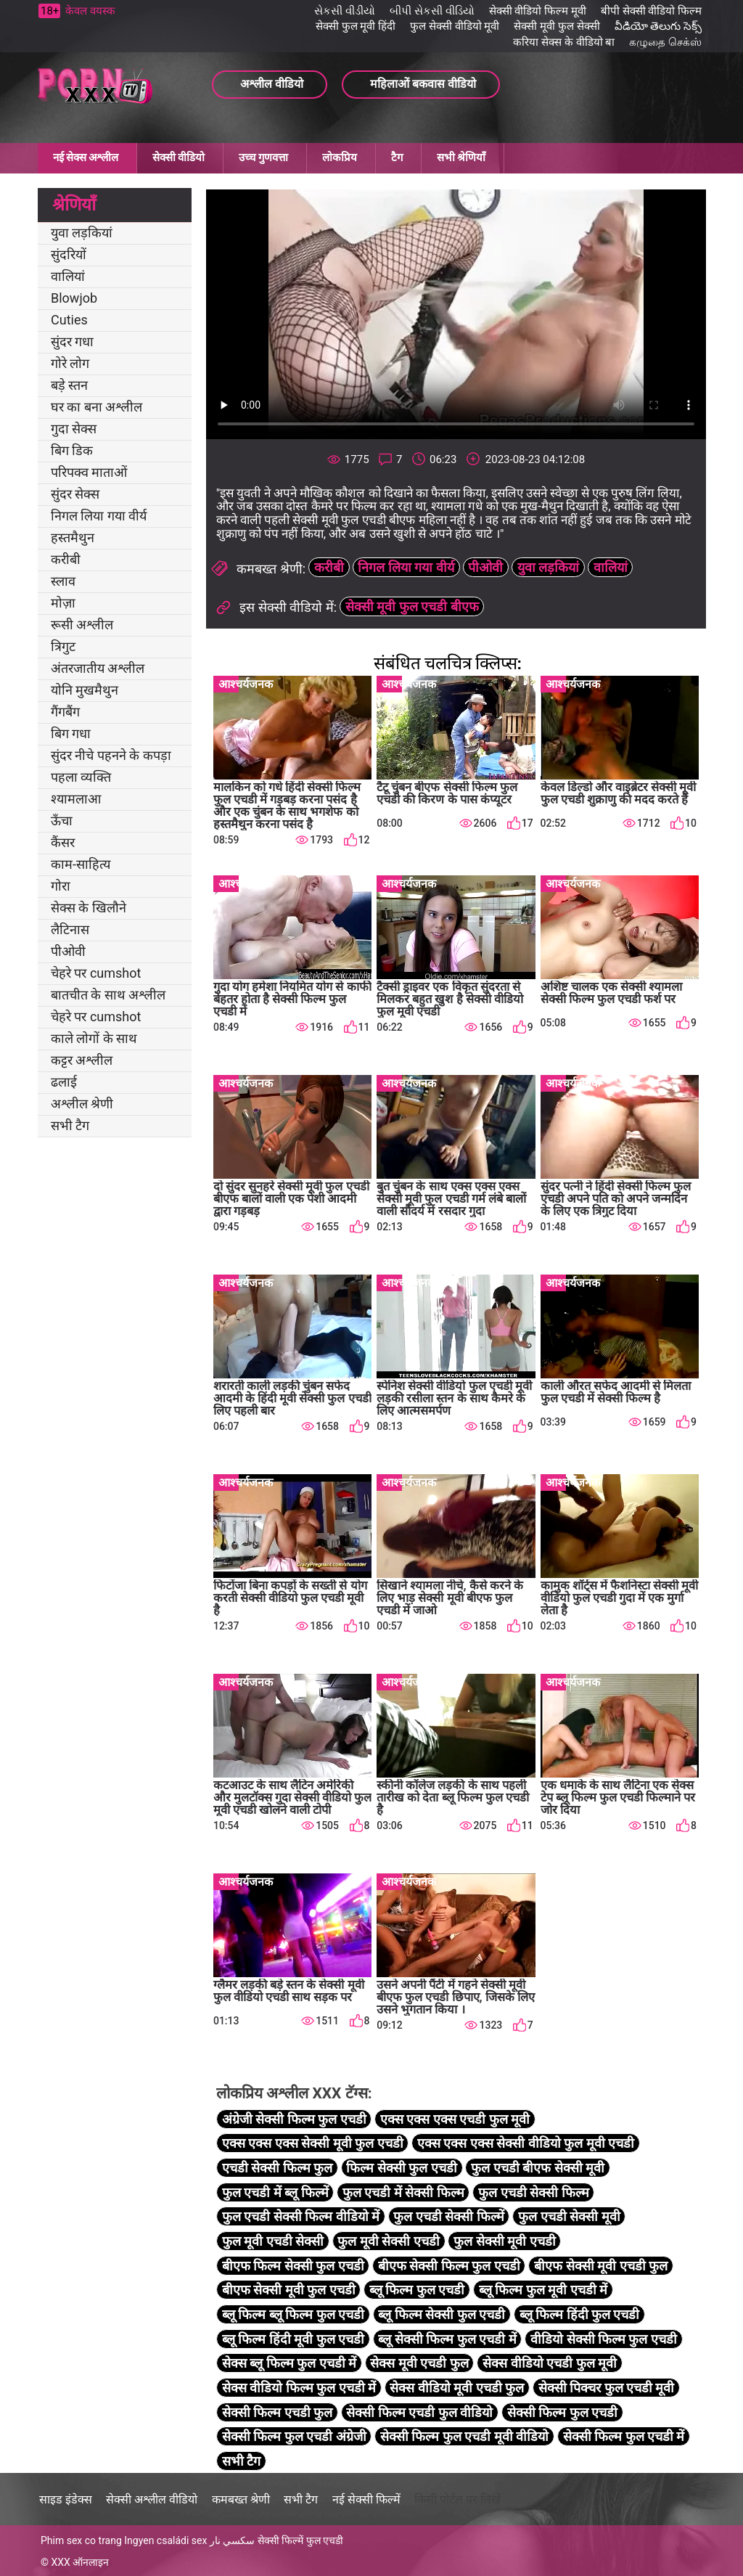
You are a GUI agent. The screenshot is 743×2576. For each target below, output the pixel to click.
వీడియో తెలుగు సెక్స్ (658, 26)
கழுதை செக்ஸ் (665, 42)
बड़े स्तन (69, 385)
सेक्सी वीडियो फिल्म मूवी (537, 10)
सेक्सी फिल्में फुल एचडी (300, 2540)
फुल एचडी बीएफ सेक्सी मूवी (537, 2167)
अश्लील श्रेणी (82, 1103)
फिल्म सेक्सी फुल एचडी (401, 2167)
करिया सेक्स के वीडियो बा (564, 42)
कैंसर (63, 842)
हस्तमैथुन (72, 537)
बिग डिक (72, 450)
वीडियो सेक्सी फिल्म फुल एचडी (603, 2339)
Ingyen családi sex (165, 2540)
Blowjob (74, 298)
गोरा (60, 886)
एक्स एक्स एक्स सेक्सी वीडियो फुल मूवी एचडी (525, 2143)
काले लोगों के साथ (94, 1038)
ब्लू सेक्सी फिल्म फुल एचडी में (447, 2339)
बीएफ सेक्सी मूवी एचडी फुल (601, 2265)
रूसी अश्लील (82, 624)
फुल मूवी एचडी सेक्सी (273, 2241)
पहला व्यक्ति (81, 777)
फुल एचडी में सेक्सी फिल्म (403, 2192)
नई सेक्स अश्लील (85, 157)
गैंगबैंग (65, 711)
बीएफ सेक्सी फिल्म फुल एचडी (449, 2265)
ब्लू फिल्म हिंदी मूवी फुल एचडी (293, 2339)
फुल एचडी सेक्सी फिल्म (533, 2192)
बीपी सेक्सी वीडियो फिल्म (651, 10)
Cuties (69, 319)
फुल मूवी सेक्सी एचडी (388, 2241)
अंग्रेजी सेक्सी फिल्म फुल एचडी (294, 2119)
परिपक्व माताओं (89, 472)
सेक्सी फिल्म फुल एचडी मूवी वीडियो (464, 2436)
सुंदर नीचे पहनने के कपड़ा (111, 755)
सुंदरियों (68, 254)
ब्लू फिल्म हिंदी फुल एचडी (580, 2314)
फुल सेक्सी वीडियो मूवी (454, 26)
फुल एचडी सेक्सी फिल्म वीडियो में (300, 2216)
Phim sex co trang (81, 2540)
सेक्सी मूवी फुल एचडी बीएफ (412, 606)
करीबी (66, 559)
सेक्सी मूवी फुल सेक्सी (556, 26)
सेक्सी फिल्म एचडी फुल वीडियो (419, 2412)
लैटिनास (70, 929)
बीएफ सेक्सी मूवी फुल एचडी (289, 2289)
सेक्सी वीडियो (178, 157)
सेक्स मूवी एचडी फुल (419, 2363)
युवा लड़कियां (81, 232)
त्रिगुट (63, 646)
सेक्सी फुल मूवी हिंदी (355, 26)
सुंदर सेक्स (75, 494)
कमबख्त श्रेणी (241, 2499)
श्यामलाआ (76, 798)
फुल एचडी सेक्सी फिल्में (448, 2216)
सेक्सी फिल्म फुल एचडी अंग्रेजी (294, 2436)
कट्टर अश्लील (81, 1060)
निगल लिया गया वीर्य (99, 515)
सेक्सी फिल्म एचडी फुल (277, 2412)
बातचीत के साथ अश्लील (108, 994)
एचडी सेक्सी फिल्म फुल (277, 2167)
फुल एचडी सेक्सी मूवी (569, 2216)
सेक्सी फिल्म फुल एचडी (562, 2412)
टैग (397, 157)
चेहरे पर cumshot (96, 973)
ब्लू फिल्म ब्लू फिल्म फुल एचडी (293, 2314)
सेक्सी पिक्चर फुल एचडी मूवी (606, 2387)
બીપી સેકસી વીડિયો (432, 10)
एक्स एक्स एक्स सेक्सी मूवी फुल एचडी (312, 2143)
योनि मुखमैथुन (84, 690)
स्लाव (63, 581)
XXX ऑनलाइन (80, 2562)
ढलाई (64, 1081)
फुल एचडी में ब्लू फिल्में (275, 2192)
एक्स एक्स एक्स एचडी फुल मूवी (455, 2119)
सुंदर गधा (72, 341)
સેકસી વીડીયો (344, 10)
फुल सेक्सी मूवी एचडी (504, 2241)
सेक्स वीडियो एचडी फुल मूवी (550, 2363)
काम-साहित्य (80, 864)
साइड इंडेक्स (65, 2499)
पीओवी (68, 951)
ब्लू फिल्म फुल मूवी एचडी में (543, 2289)
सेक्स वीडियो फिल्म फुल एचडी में (299, 2387)
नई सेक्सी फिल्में (366, 2499)
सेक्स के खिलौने (88, 907)
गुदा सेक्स (74, 428)
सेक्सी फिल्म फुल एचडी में (624, 2436)
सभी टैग (70, 1125)
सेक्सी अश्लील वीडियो (151, 2499)
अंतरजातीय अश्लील (97, 668)
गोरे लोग (70, 363)
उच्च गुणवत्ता (263, 157)
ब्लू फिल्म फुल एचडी (416, 2289)
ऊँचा (62, 820)
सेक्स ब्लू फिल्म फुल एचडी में (289, 2363)
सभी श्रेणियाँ (461, 157)
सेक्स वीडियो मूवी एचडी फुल (457, 2387)
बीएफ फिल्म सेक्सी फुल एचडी (293, 2265)
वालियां (68, 276)
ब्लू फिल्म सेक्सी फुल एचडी (441, 2314)
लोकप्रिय (339, 157)
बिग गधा (71, 733)
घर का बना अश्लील (96, 406)
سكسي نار (232, 2540)
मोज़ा (63, 602)
